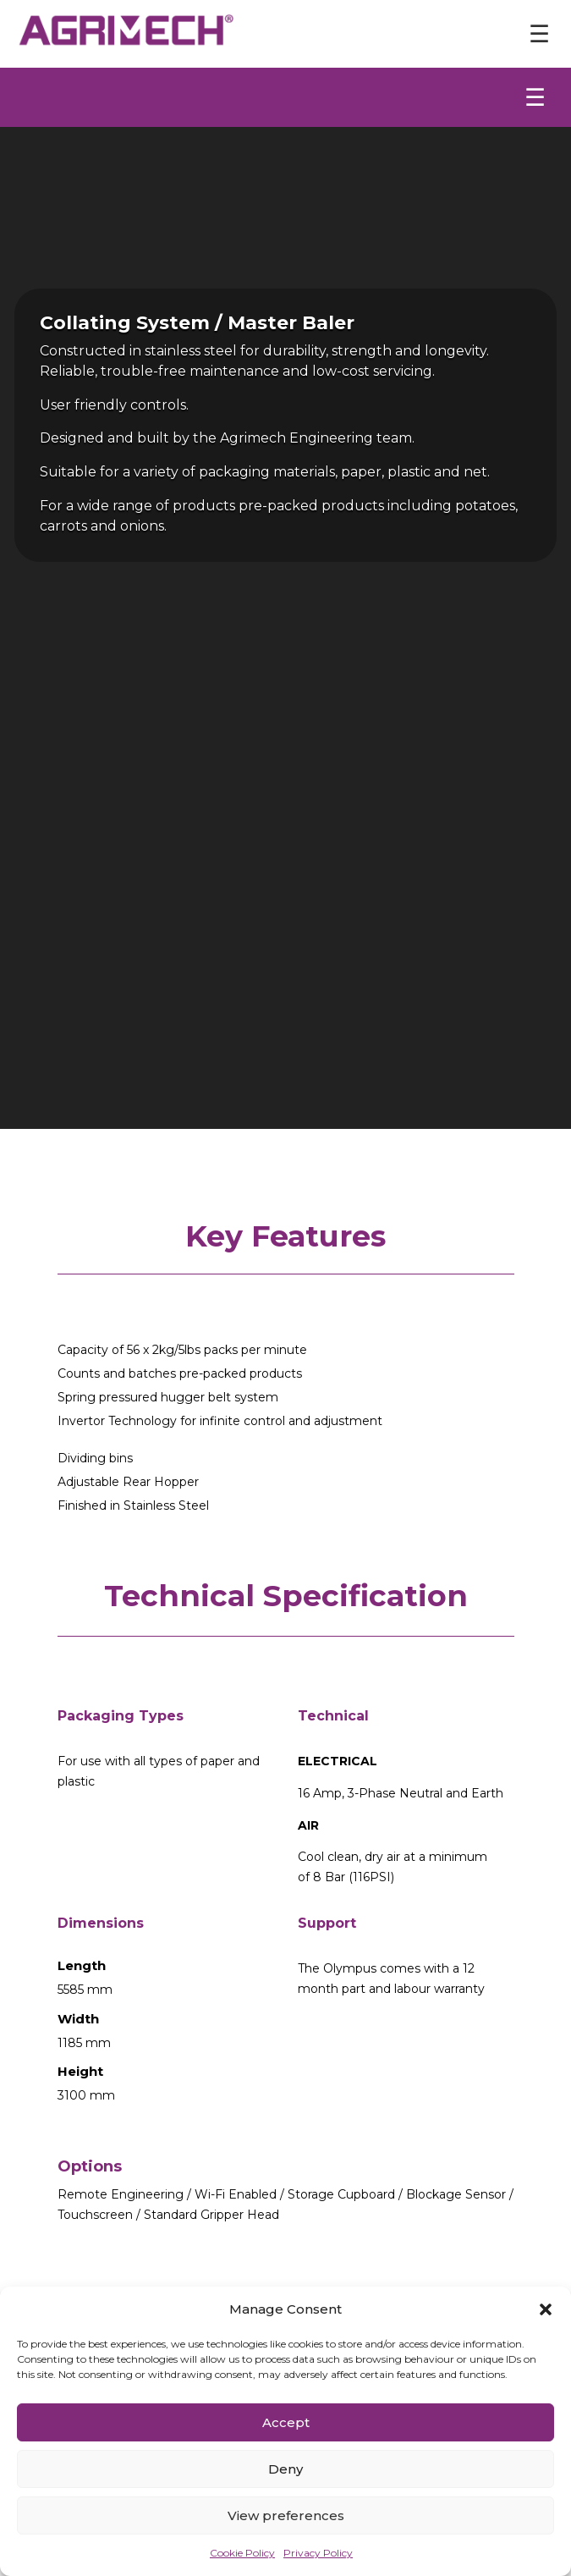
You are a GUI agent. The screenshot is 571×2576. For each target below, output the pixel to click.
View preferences (286, 2515)
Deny (285, 2469)
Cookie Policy (242, 2552)
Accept (286, 2422)
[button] (545, 2309)
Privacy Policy (318, 2552)
